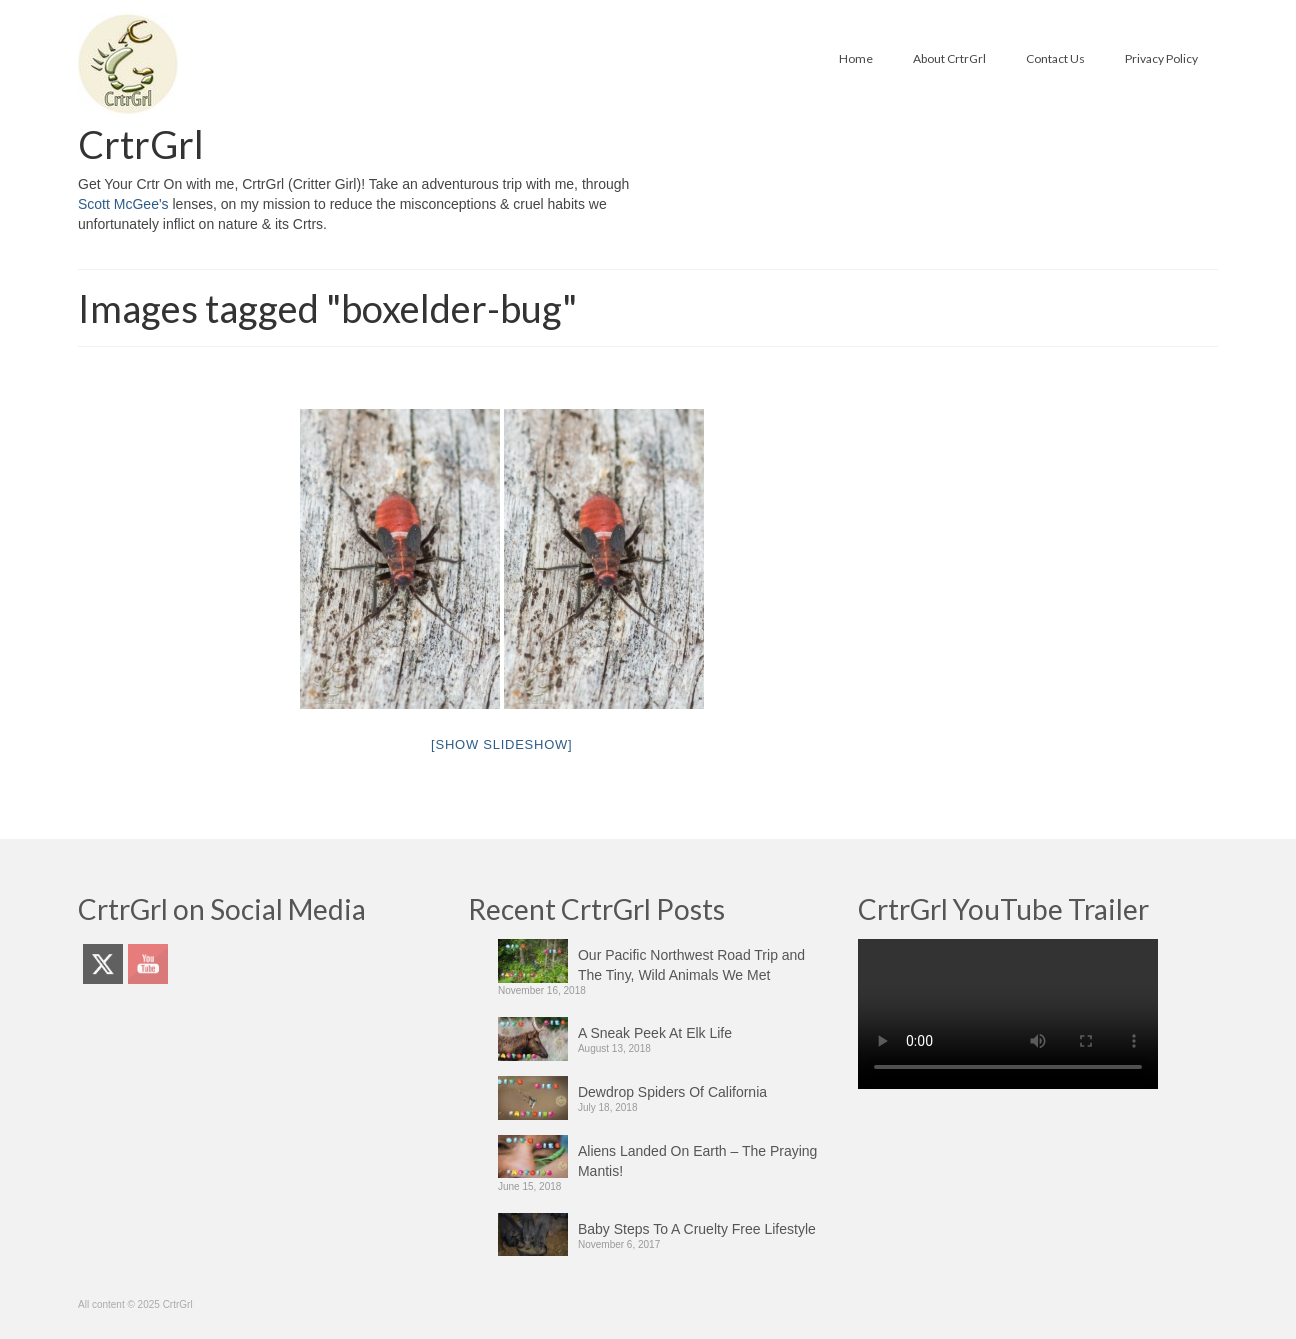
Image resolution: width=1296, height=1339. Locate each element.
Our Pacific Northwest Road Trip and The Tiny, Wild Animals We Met (691, 965)
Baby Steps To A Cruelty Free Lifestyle (697, 1229)
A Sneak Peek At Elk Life (655, 1033)
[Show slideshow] (501, 744)
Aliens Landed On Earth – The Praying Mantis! (697, 1161)
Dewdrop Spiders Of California (672, 1092)
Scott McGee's (123, 204)
